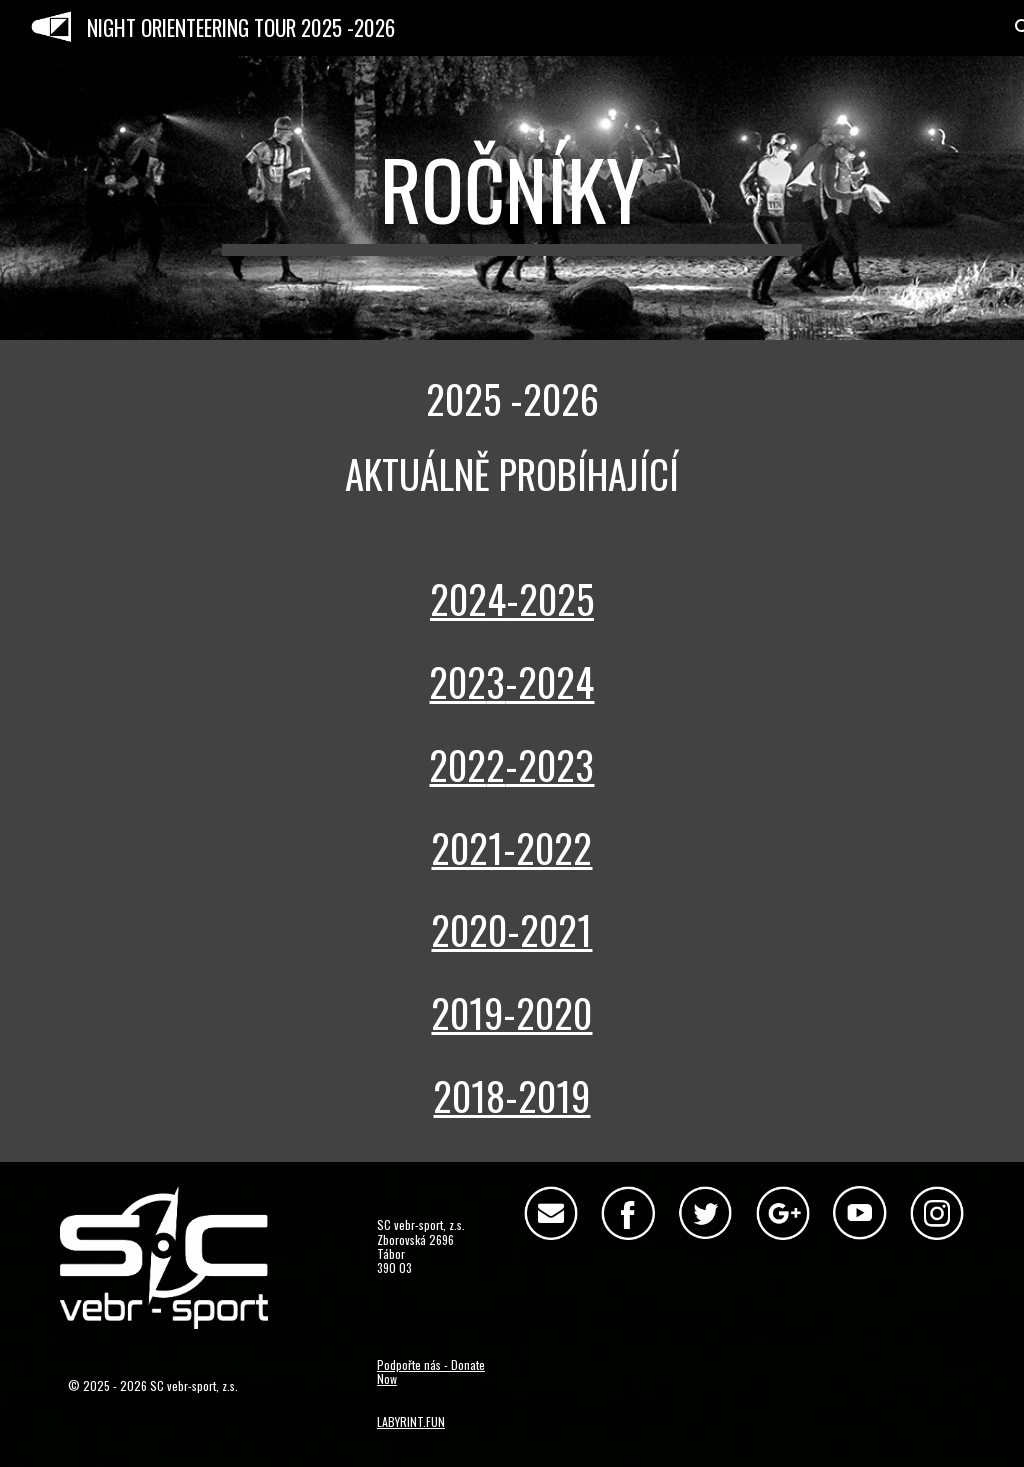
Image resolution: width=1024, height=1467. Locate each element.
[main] (511, 198)
